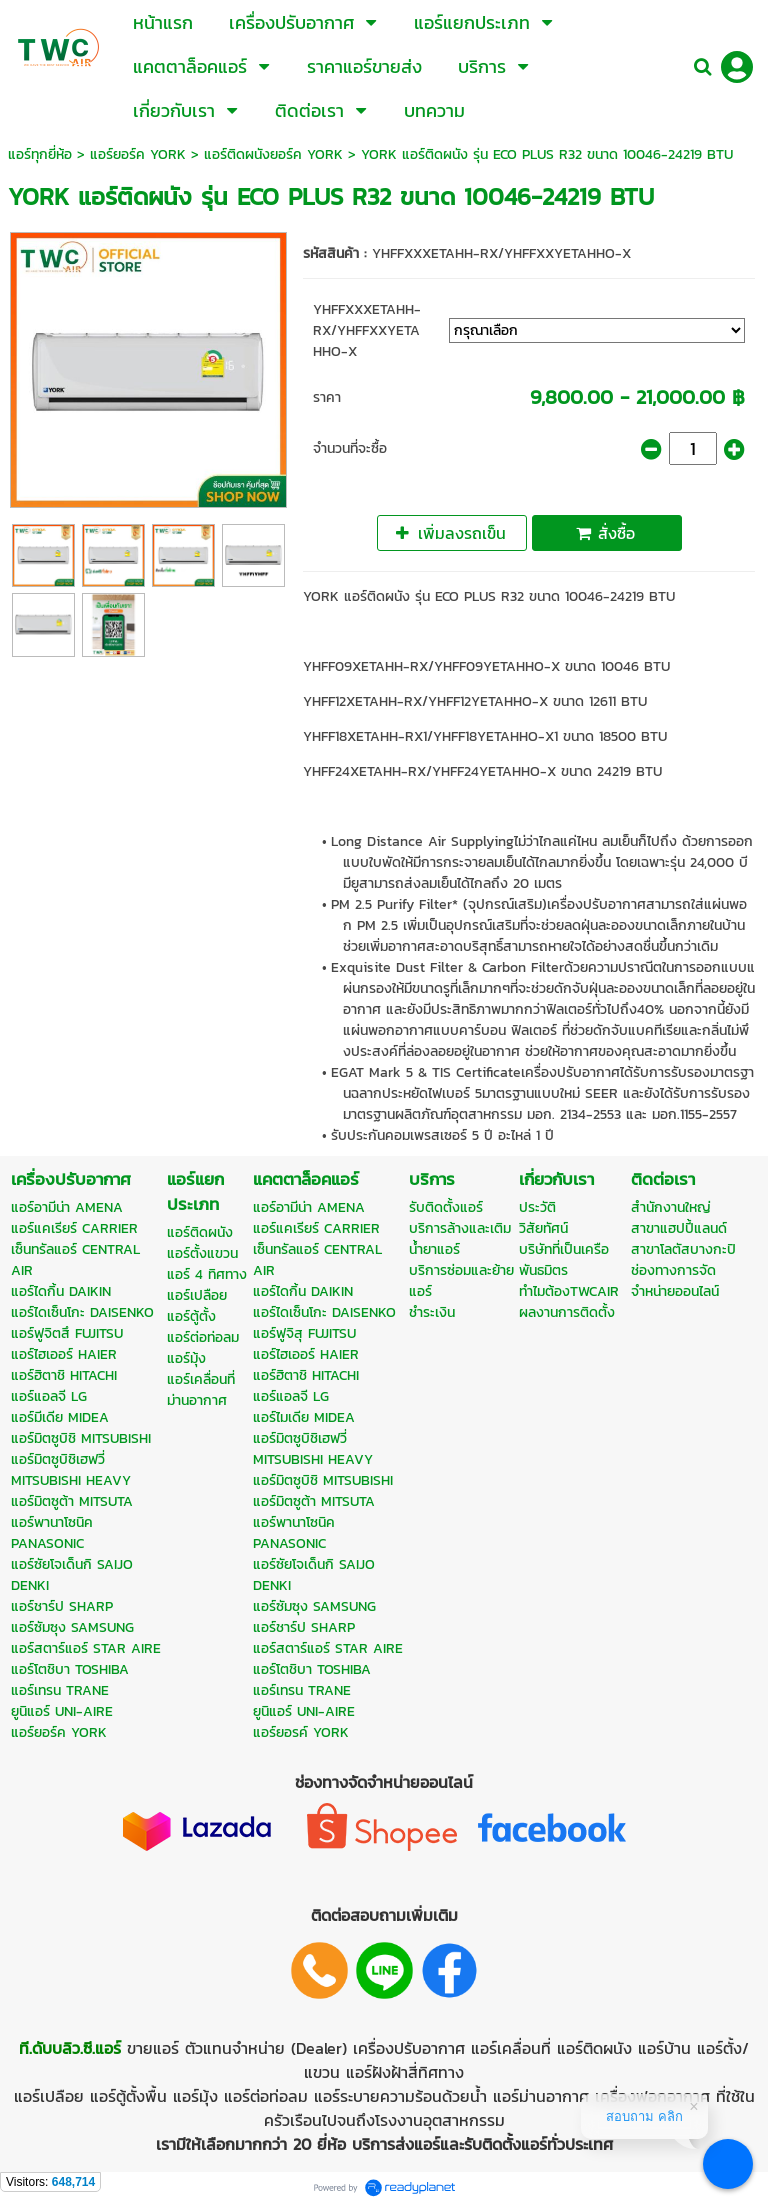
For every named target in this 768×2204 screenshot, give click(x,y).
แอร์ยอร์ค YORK (138, 154)
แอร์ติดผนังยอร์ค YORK (273, 154)
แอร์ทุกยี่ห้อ (40, 154)
